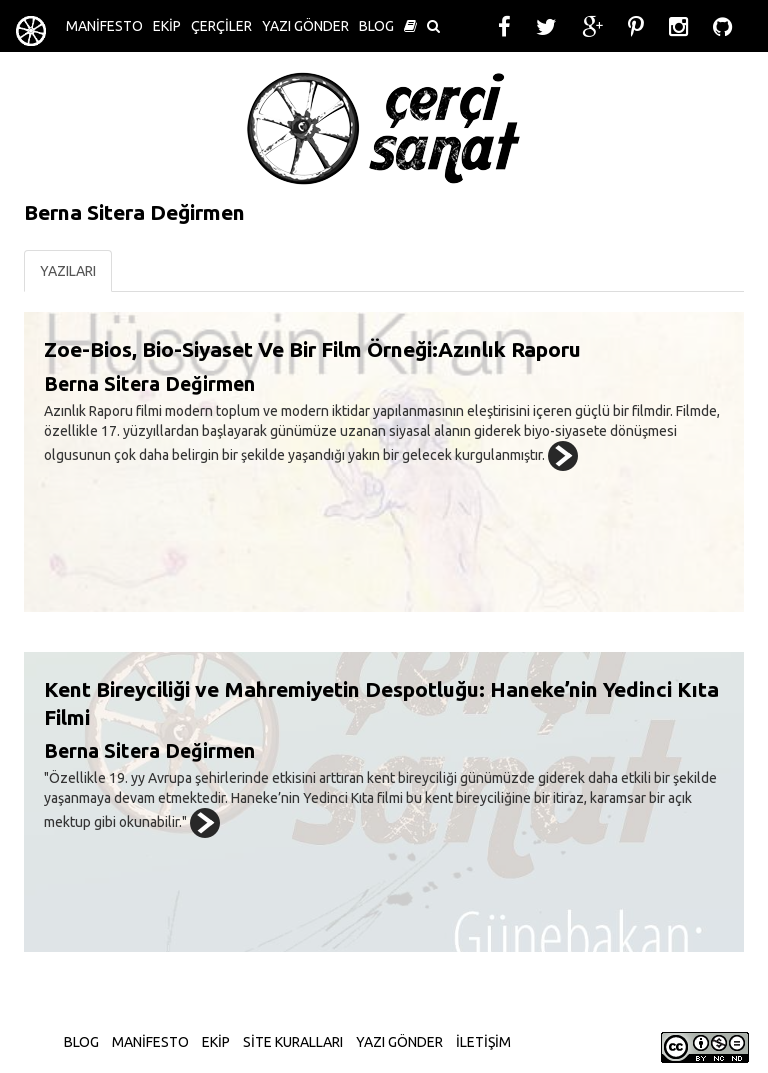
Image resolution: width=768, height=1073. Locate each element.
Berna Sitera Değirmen (149, 384)
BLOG (376, 26)
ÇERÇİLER (221, 26)
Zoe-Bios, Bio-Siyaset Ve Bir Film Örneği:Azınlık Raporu (312, 349)
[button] (410, 26)
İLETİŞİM (483, 1042)
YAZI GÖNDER (305, 26)
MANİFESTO (104, 26)
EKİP (167, 26)
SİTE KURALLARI (293, 1042)
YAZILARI (68, 271)
